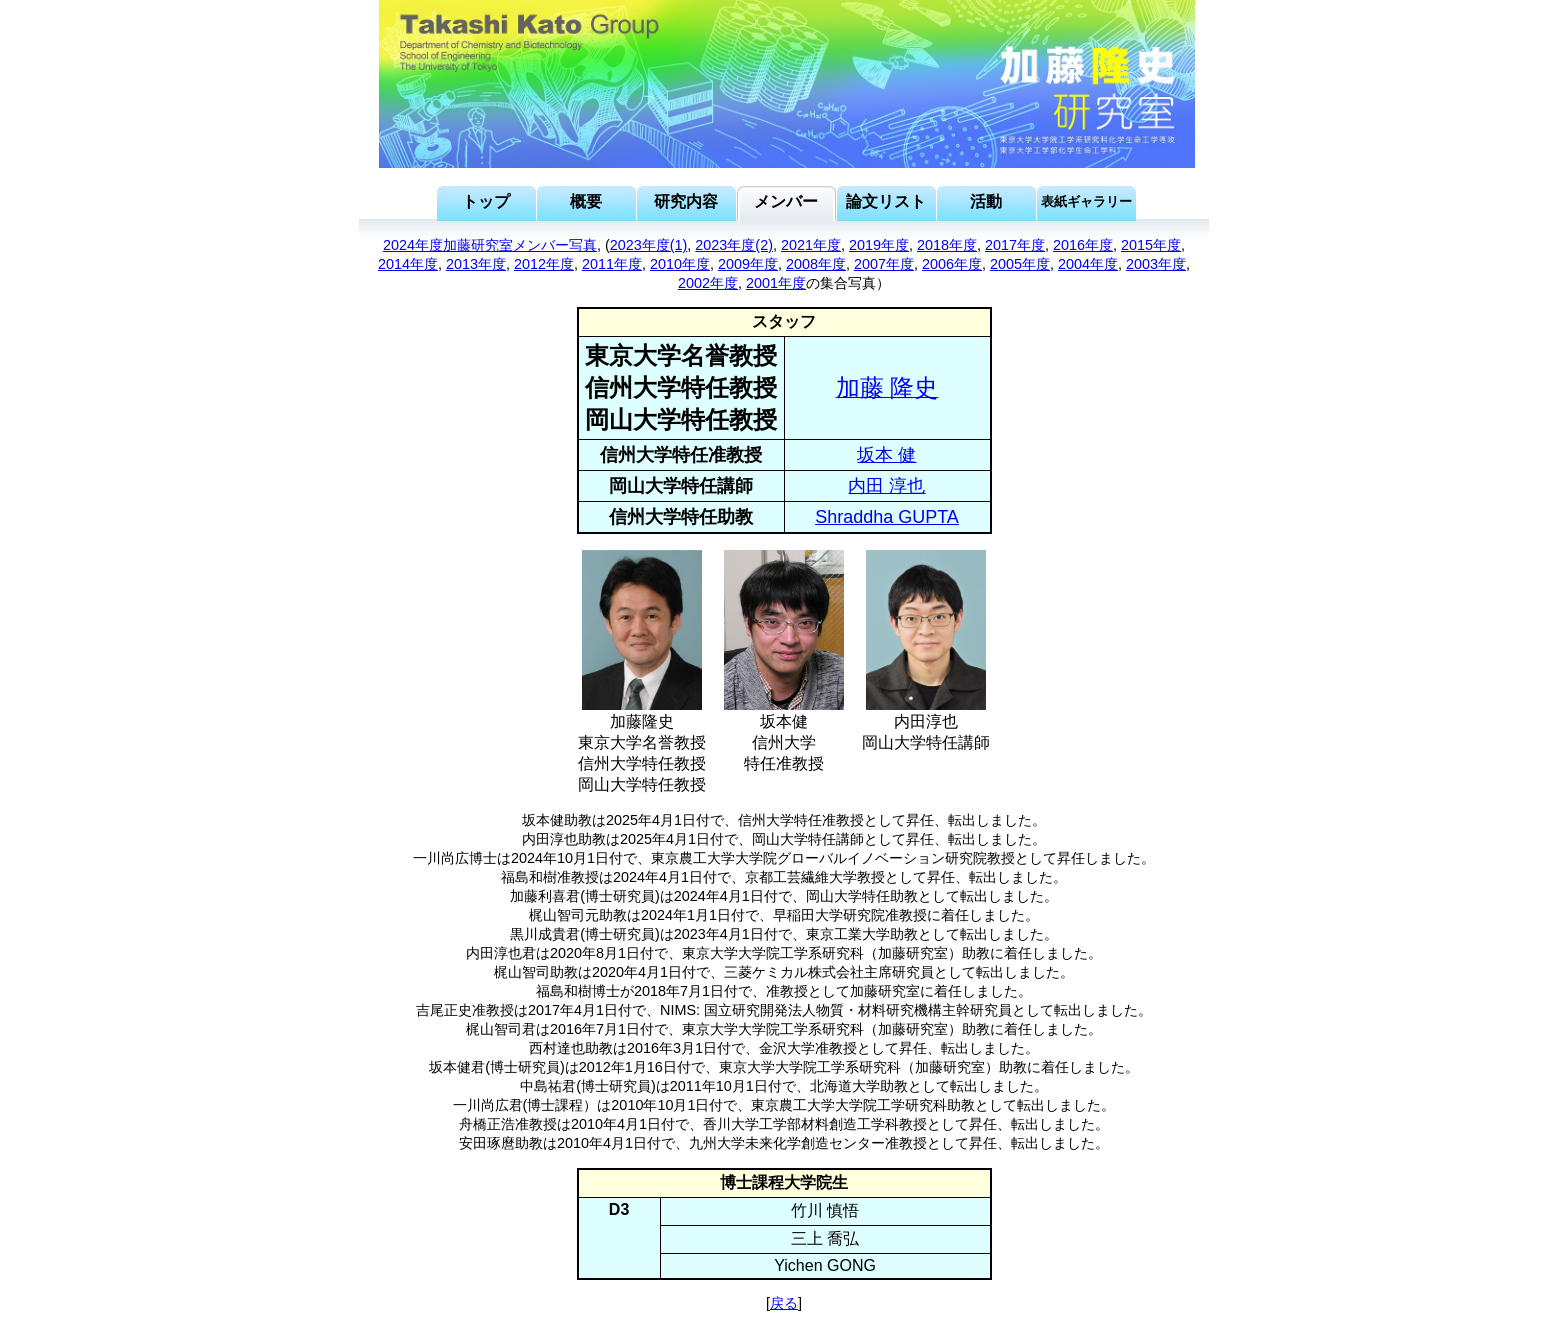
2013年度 (476, 264)
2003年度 (1156, 264)
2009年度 (748, 264)
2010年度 (680, 264)
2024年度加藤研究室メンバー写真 (490, 245)
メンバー (786, 201)
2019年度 (879, 245)
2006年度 (952, 264)
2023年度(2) (734, 245)
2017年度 (1015, 245)
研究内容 (686, 201)
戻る (784, 1303)
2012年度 (544, 264)
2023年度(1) (649, 245)
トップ (486, 201)
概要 (586, 201)
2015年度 (1151, 245)
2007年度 (884, 264)
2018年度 (947, 245)
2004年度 (1088, 264)
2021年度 (811, 245)
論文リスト (886, 201)
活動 (986, 201)
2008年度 (816, 264)
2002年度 (708, 283)
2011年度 (612, 264)
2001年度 (776, 283)
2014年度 (408, 264)
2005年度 (1020, 264)
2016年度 (1083, 245)
